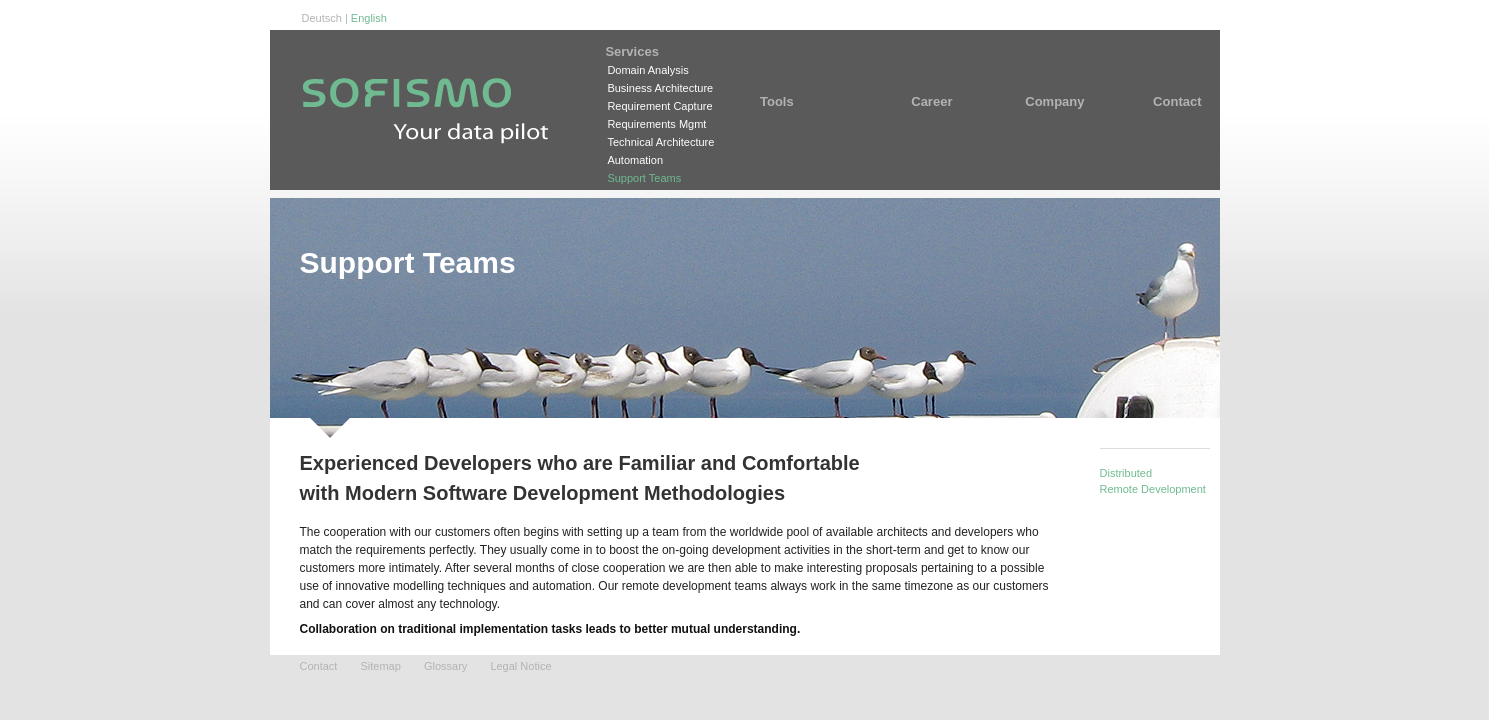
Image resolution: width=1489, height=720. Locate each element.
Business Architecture (660, 88)
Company (1054, 101)
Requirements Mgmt (656, 124)
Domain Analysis (647, 70)
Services (660, 51)
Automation (635, 160)
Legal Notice (520, 666)
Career (939, 101)
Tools (804, 101)
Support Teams (644, 178)
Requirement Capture (659, 106)
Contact (1165, 101)
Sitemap (380, 666)
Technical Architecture (660, 142)
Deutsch (322, 18)
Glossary (445, 666)
